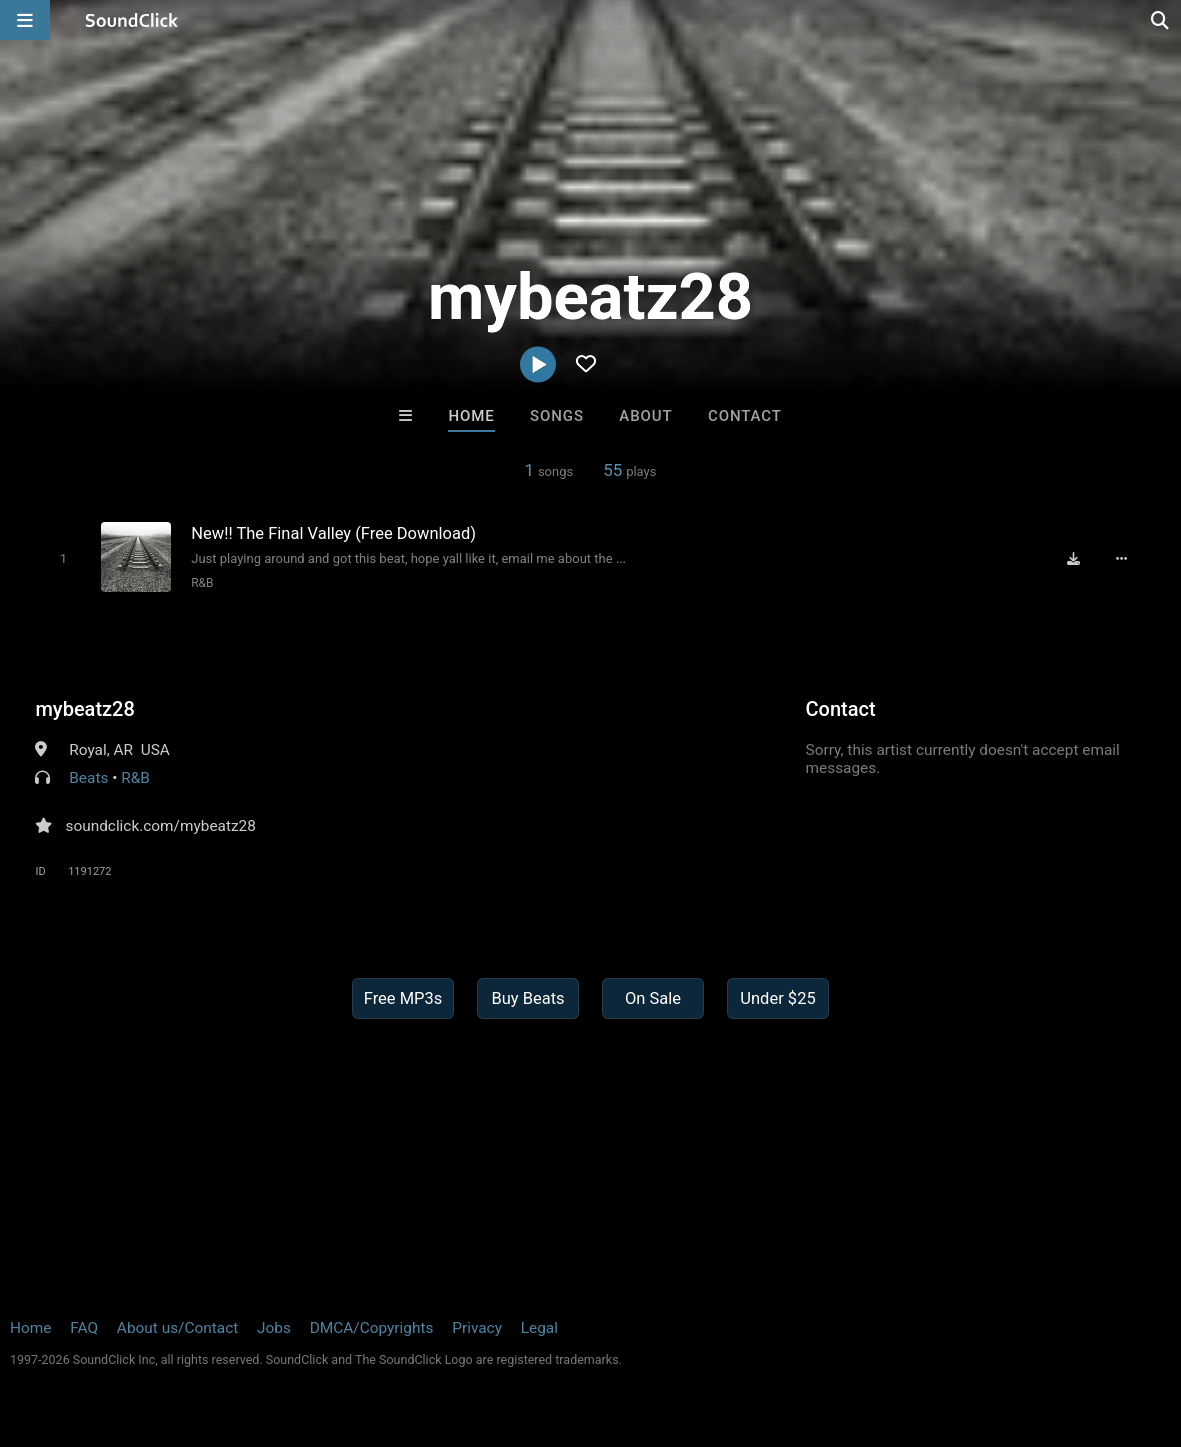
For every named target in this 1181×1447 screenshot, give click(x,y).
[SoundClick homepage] (132, 20)
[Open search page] (1161, 20)
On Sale (653, 998)
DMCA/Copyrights (372, 1328)
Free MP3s (403, 998)
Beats (88, 778)
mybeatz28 (84, 709)
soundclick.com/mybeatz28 (160, 826)
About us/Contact (177, 1328)
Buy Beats (527, 998)
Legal (539, 1328)
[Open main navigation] (25, 20)
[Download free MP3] (1074, 558)
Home (471, 416)
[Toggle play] (63, 558)
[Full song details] (1122, 558)
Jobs (274, 1328)
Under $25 (777, 998)
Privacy (477, 1328)
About (645, 416)
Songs (557, 416)
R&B (202, 583)
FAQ (84, 1328)
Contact (745, 416)
